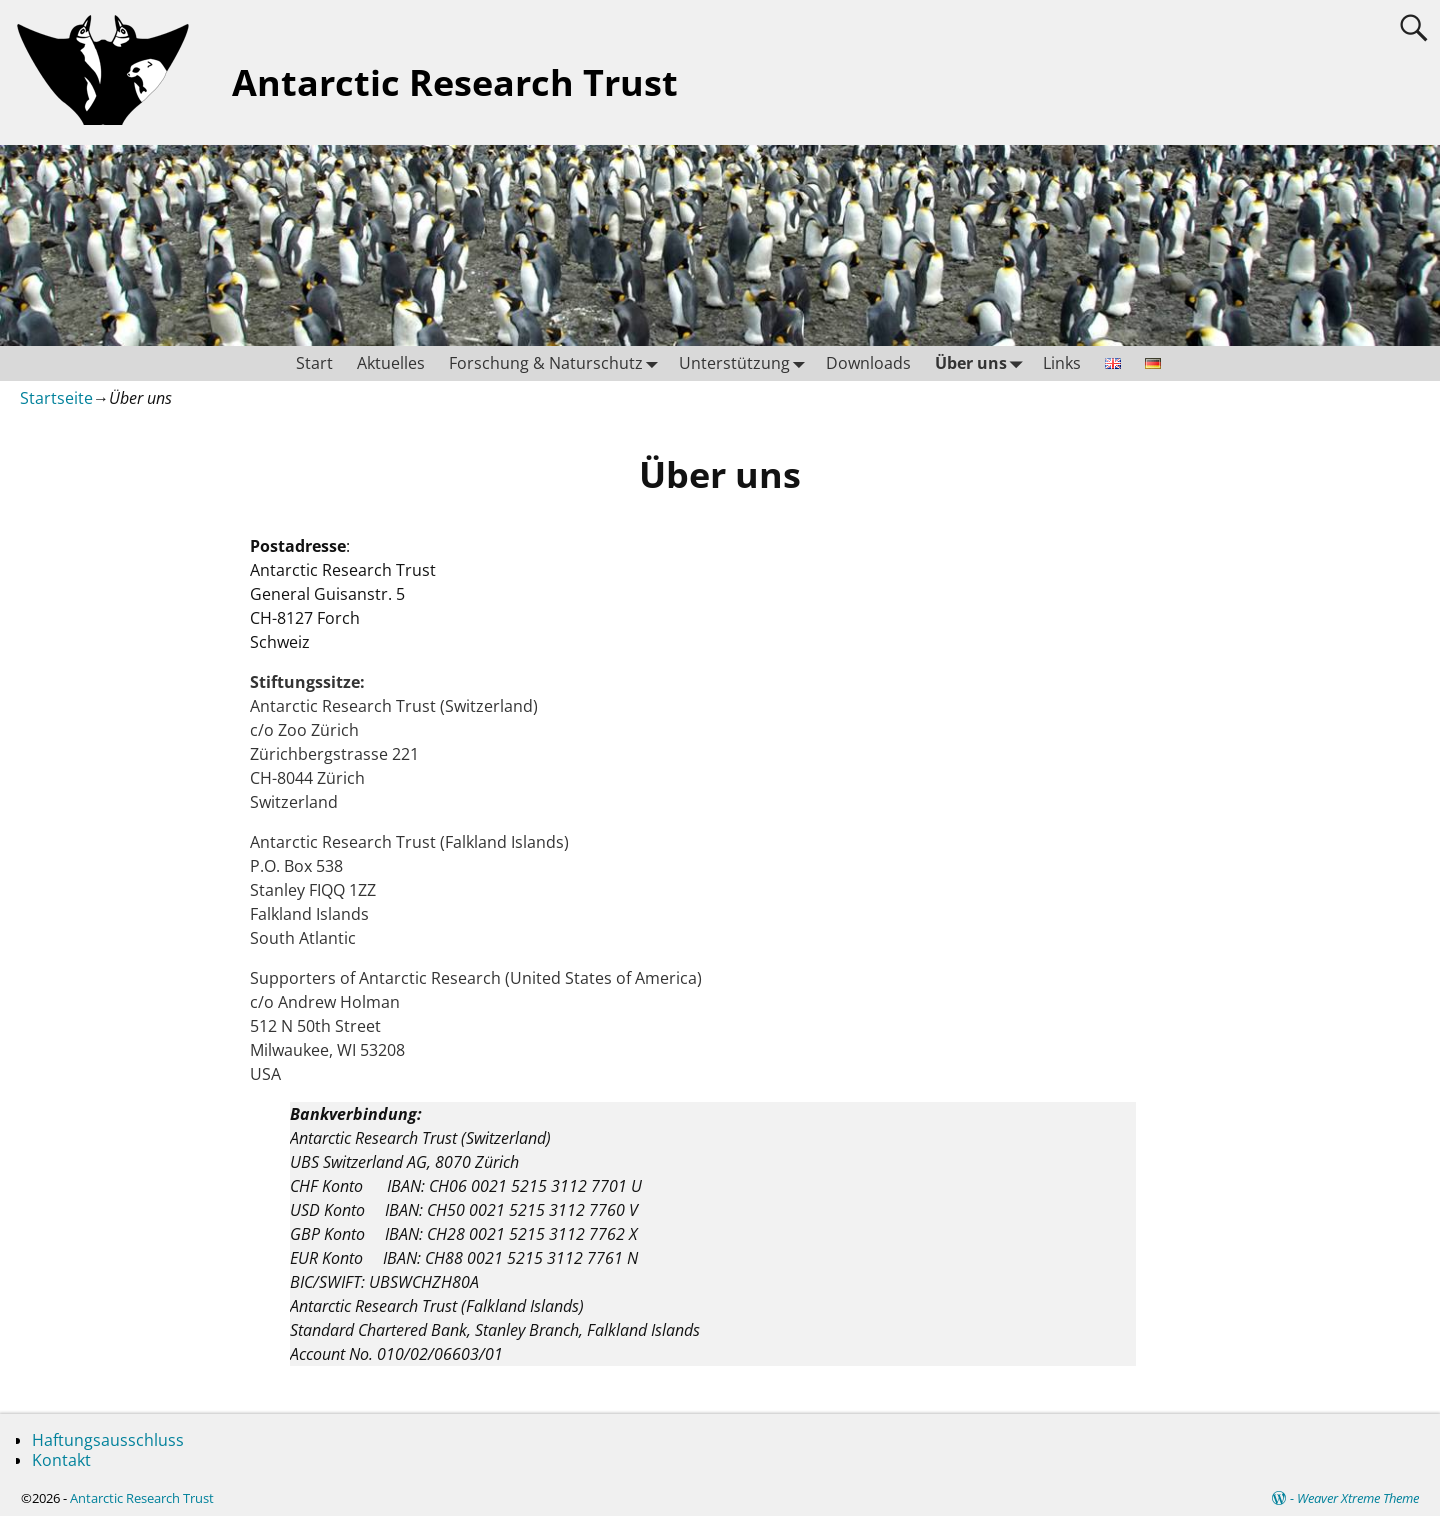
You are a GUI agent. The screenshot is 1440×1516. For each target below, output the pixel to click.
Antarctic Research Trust (455, 82)
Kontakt (61, 1460)
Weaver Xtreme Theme (1358, 1498)
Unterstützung (746, 363)
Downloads (868, 363)
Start (314, 363)
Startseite (56, 398)
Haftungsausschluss (108, 1440)
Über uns (983, 363)
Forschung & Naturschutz (558, 363)
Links (1062, 363)
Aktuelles (391, 363)
